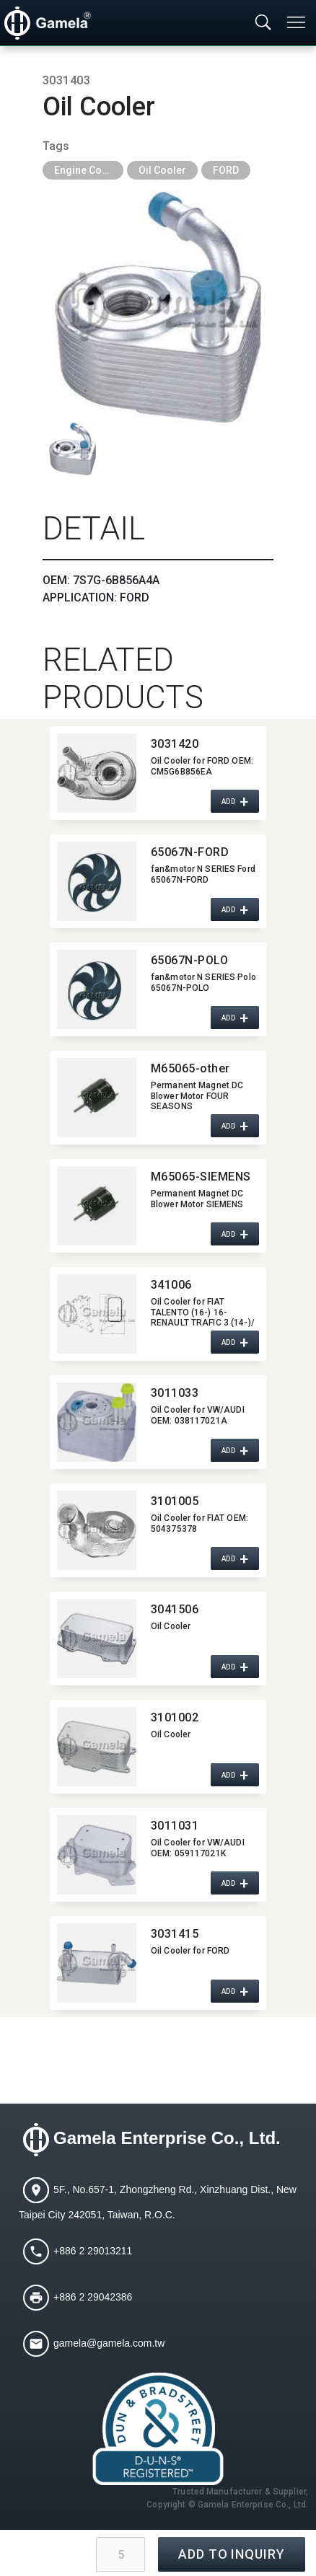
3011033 (174, 1393)
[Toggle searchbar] (263, 23)
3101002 (174, 1717)
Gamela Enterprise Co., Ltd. (167, 2138)
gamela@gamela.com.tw (108, 2343)
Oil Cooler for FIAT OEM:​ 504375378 (199, 1523)
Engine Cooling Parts (88, 170)
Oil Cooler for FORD (190, 1951)
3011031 (174, 1825)
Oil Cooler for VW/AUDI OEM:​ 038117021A (198, 1415)
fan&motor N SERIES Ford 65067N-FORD (203, 874)
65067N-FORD (190, 852)
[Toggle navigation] (297, 22)
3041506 (174, 1609)
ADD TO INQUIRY (231, 2554)
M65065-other (190, 1068)
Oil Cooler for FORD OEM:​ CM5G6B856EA (202, 766)
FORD (226, 170)
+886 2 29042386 (92, 2297)
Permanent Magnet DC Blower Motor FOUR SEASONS (197, 1095)
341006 (171, 1285)
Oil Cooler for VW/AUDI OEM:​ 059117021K (198, 1848)
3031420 (174, 744)
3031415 (174, 1934)
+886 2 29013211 (92, 2251)
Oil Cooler (162, 170)
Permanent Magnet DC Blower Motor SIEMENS (197, 1198)
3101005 (174, 1501)
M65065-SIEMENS (201, 1176)
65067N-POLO (189, 960)
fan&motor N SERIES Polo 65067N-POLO (203, 982)
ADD (228, 802)
